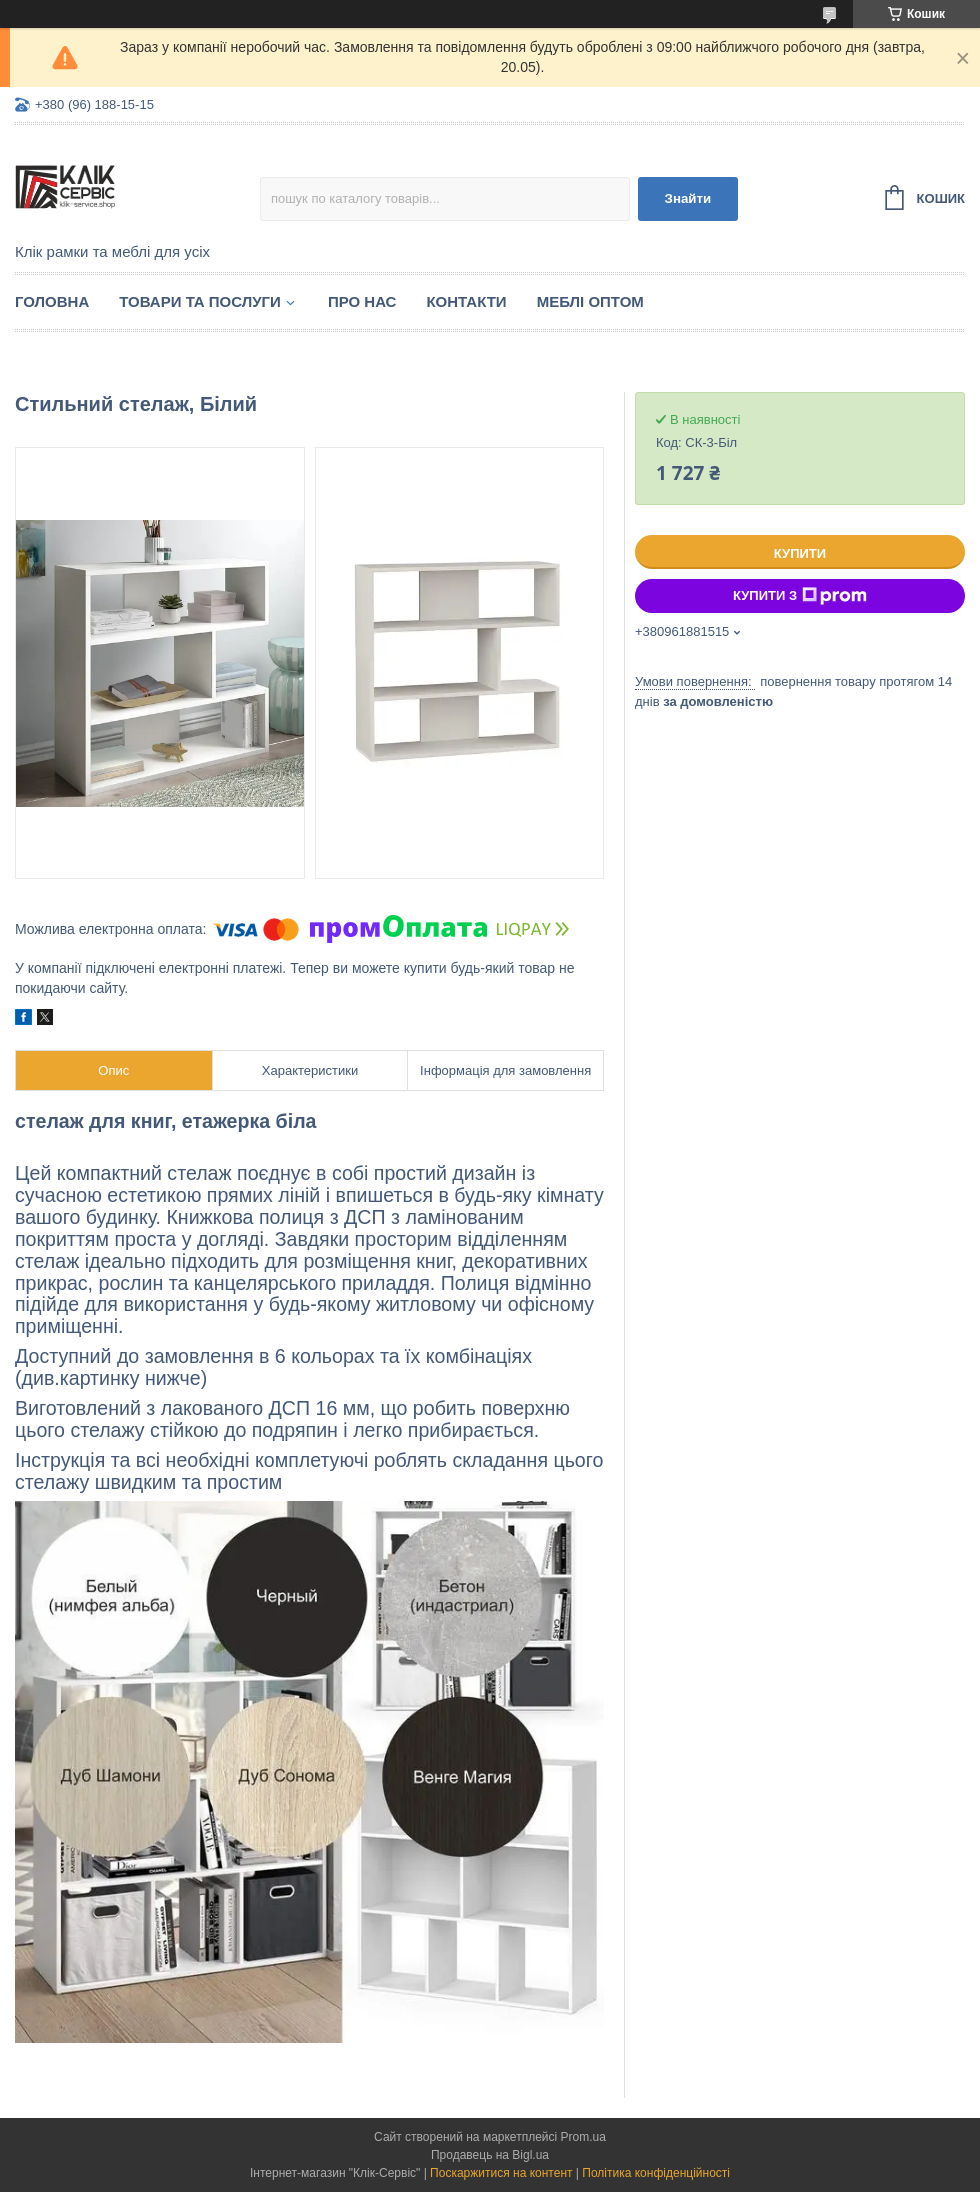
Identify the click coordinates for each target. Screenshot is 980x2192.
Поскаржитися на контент (501, 2173)
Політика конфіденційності (656, 2173)
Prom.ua (583, 2137)
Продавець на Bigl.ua (490, 2155)
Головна (52, 301)
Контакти (466, 301)
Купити (800, 553)
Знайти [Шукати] (688, 198)
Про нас (362, 301)
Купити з (800, 596)
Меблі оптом (590, 301)
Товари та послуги (200, 301)
